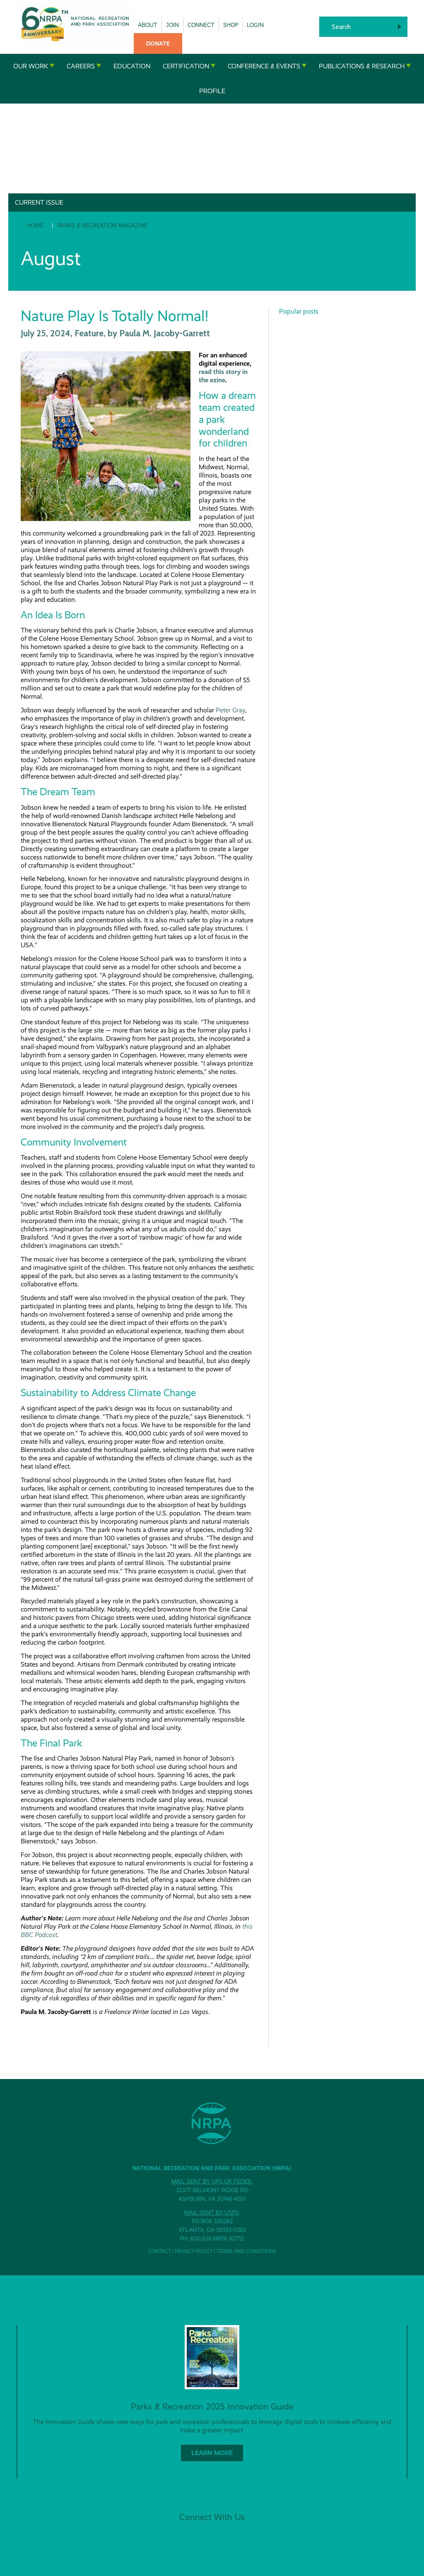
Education (131, 66)
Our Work (33, 66)
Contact (159, 2251)
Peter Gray (230, 710)
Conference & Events (267, 66)
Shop (230, 25)
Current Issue (39, 202)
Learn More (212, 2453)
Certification (189, 66)
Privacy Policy (193, 2251)
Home (35, 225)
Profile (212, 91)
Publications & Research (365, 66)
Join (172, 25)
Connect (201, 25)
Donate (158, 43)
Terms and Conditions (246, 2251)
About (147, 25)
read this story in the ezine (223, 376)
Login (255, 25)
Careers (84, 66)
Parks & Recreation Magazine (103, 225)
